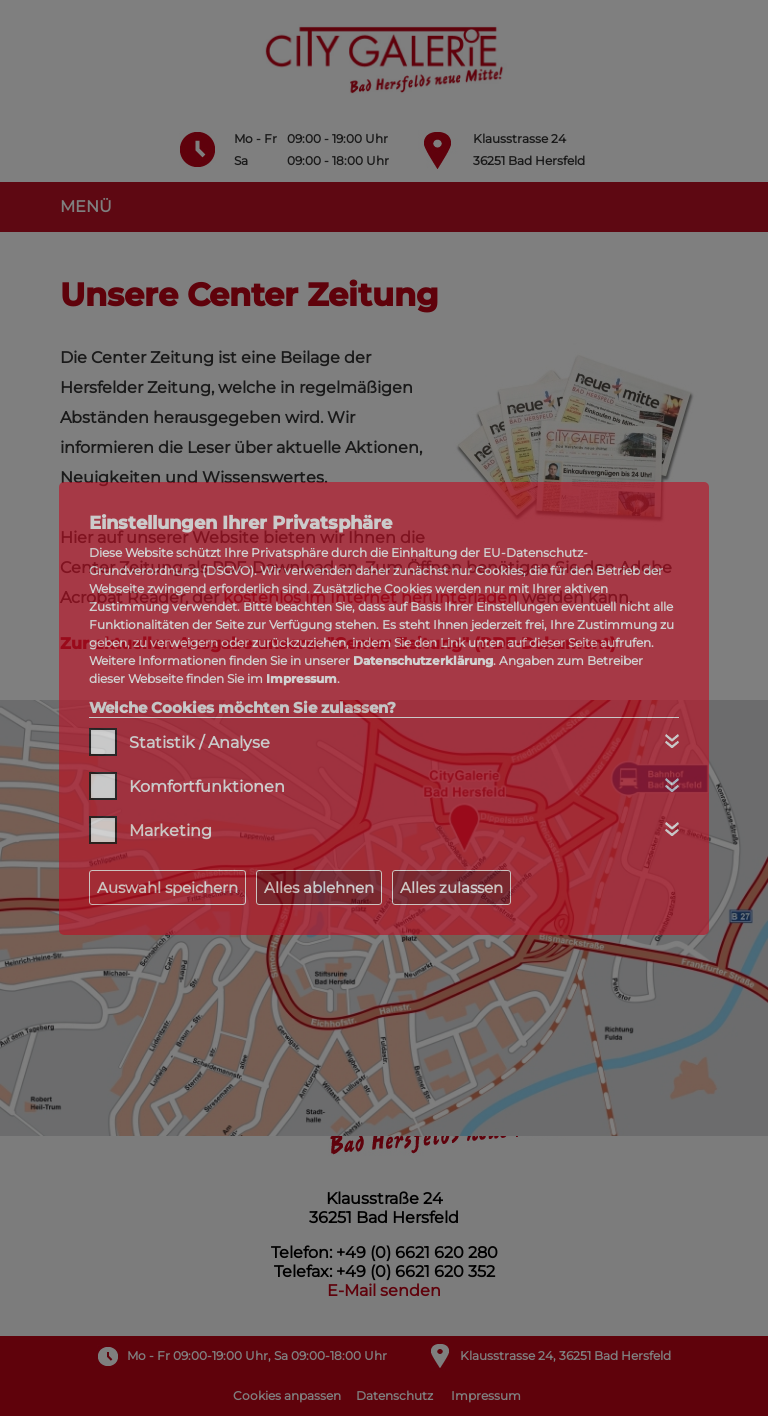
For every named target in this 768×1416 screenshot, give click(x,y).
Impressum (301, 678)
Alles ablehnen (319, 887)
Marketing (170, 830)
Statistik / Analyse (199, 742)
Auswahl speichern (167, 887)
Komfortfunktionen (207, 786)
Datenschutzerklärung (423, 660)
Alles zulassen (451, 887)
